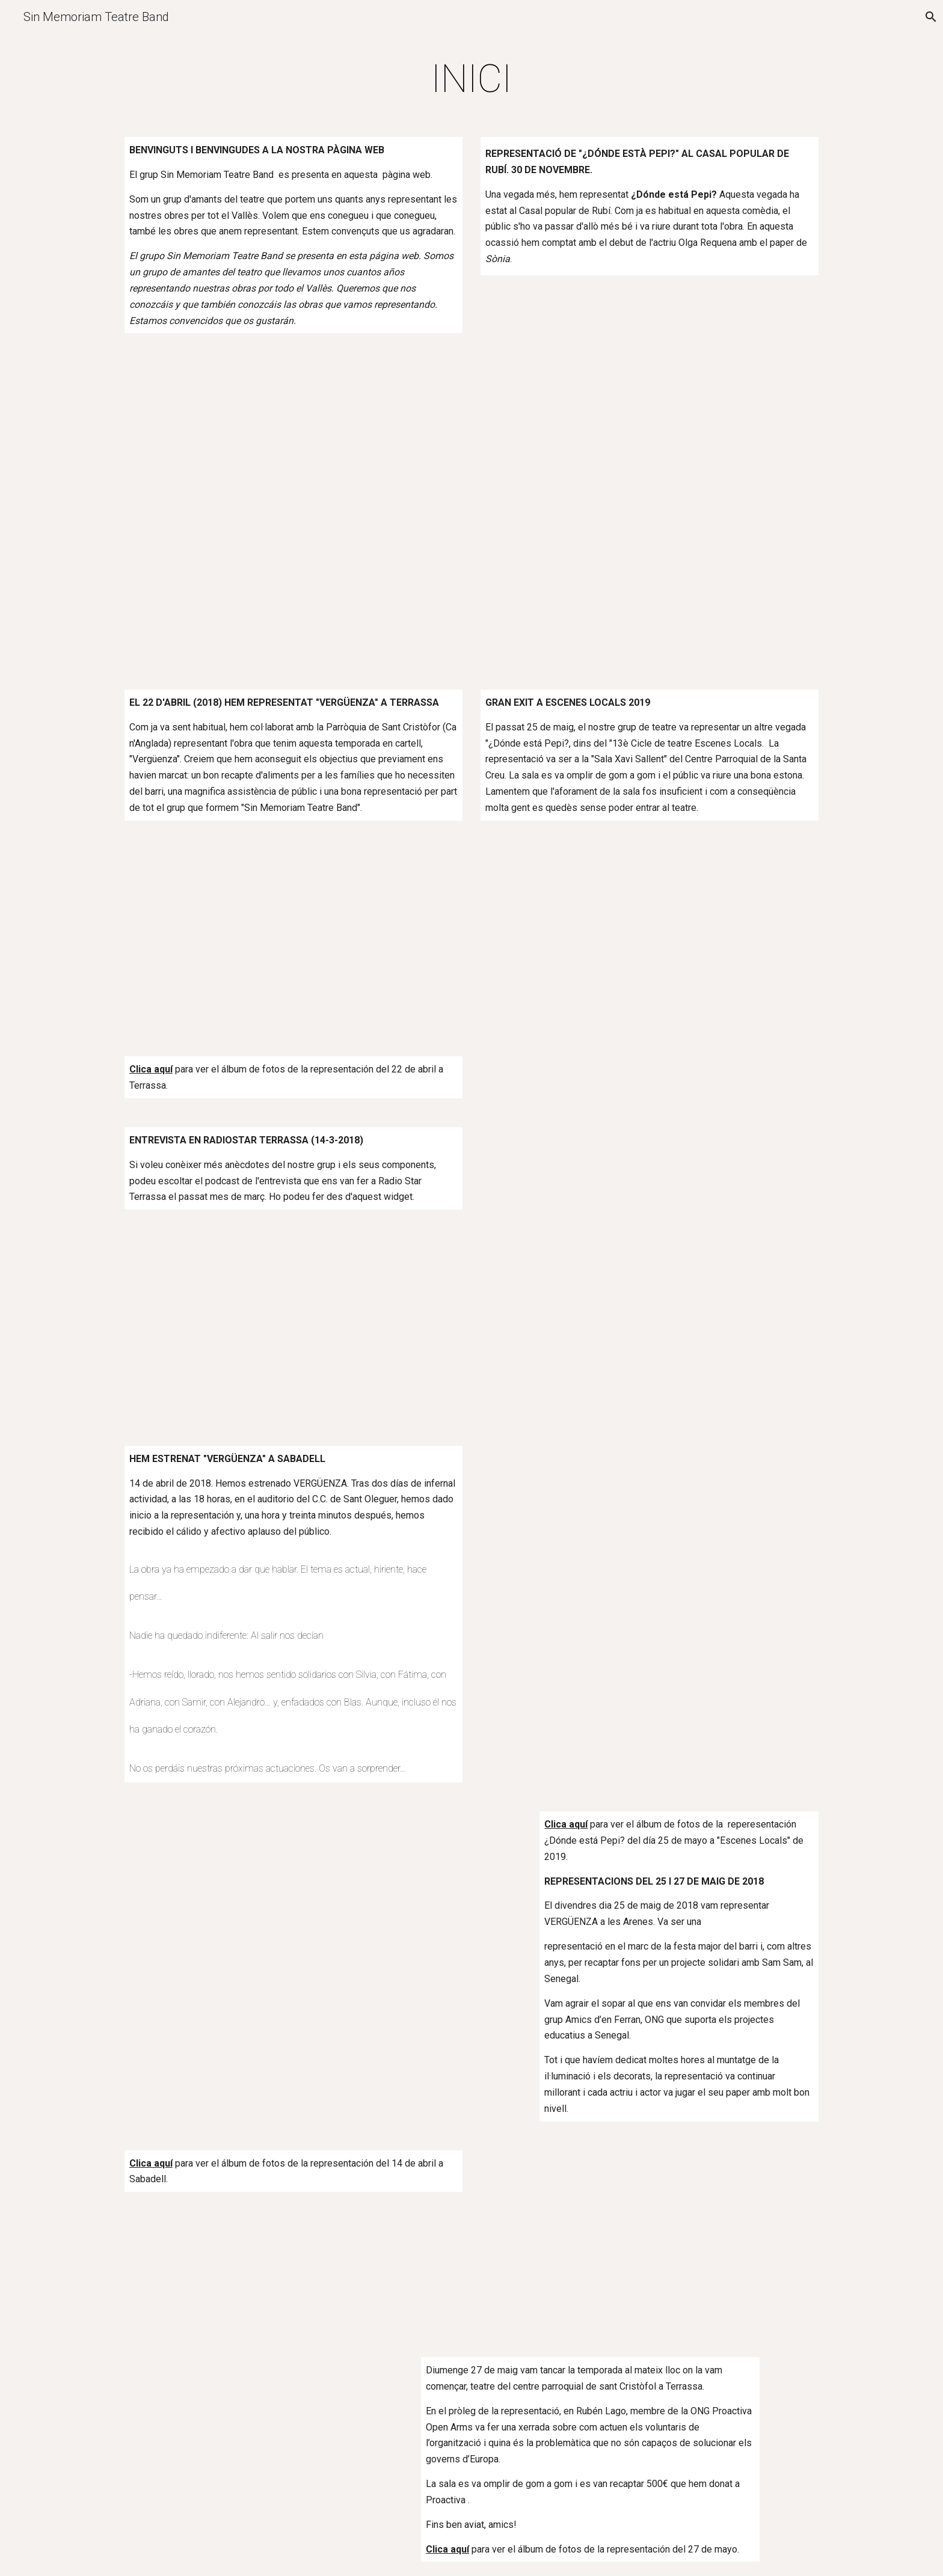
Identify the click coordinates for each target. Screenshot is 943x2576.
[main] (471, 79)
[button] (928, 16)
